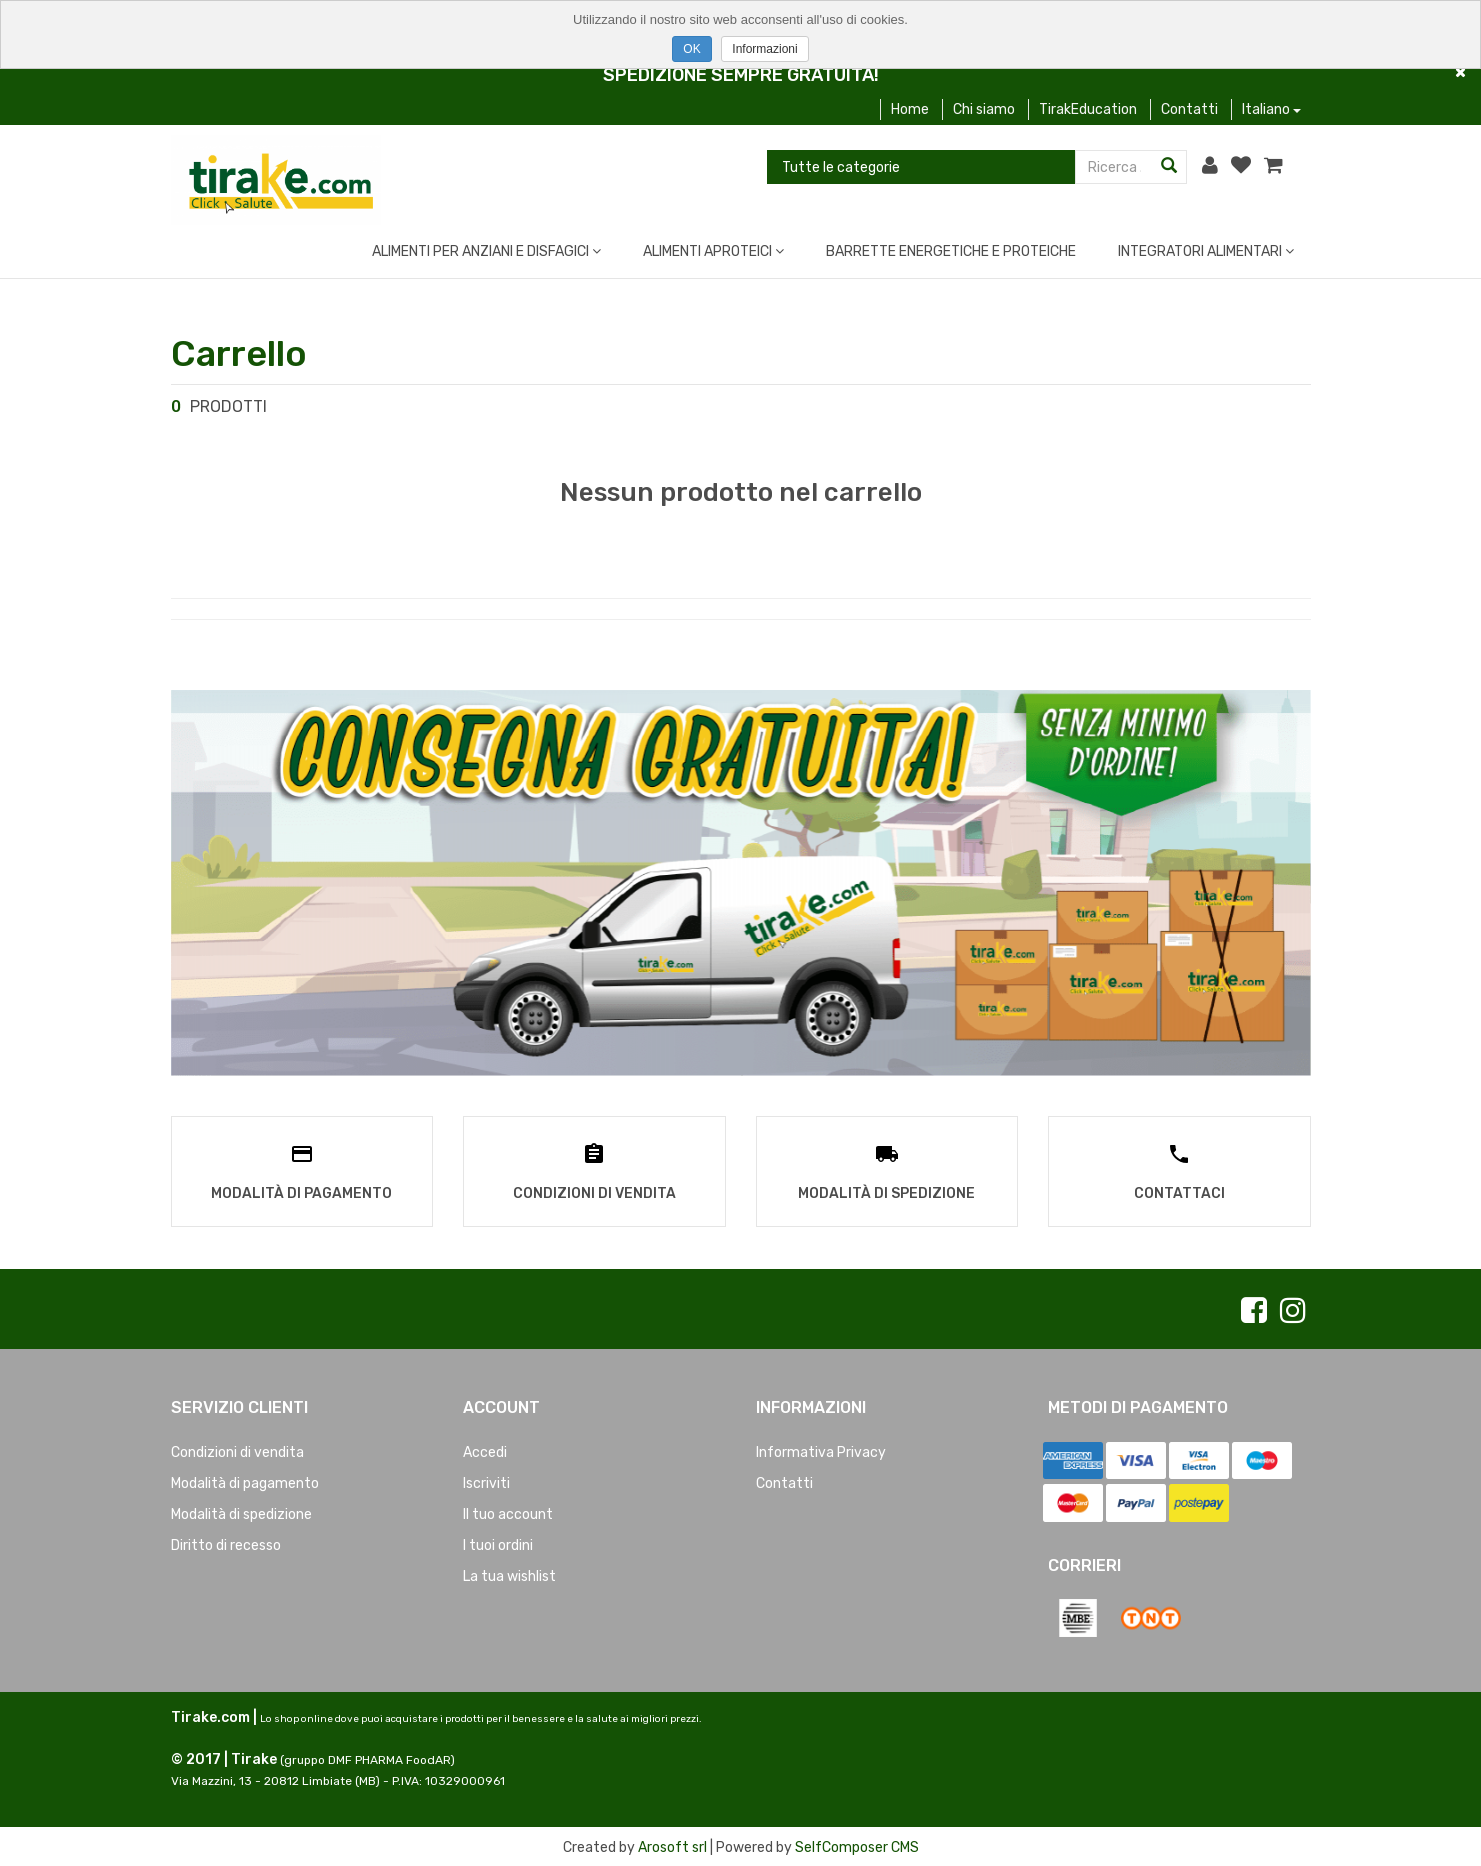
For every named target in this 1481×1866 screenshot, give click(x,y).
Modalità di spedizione (241, 1512)
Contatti (1189, 109)
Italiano (1271, 109)
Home (910, 109)
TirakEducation (1088, 109)
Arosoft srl (672, 1845)
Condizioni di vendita (237, 1450)
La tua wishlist (509, 1574)
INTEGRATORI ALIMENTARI (1206, 251)
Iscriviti (486, 1481)
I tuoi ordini (498, 1543)
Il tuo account (508, 1512)
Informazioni (764, 49)
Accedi (485, 1450)
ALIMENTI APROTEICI (713, 251)
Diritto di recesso (226, 1543)
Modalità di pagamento (245, 1481)
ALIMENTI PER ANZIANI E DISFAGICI (486, 251)
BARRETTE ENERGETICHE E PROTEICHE (951, 251)
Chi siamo (984, 109)
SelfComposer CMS (857, 1845)
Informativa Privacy (821, 1450)
